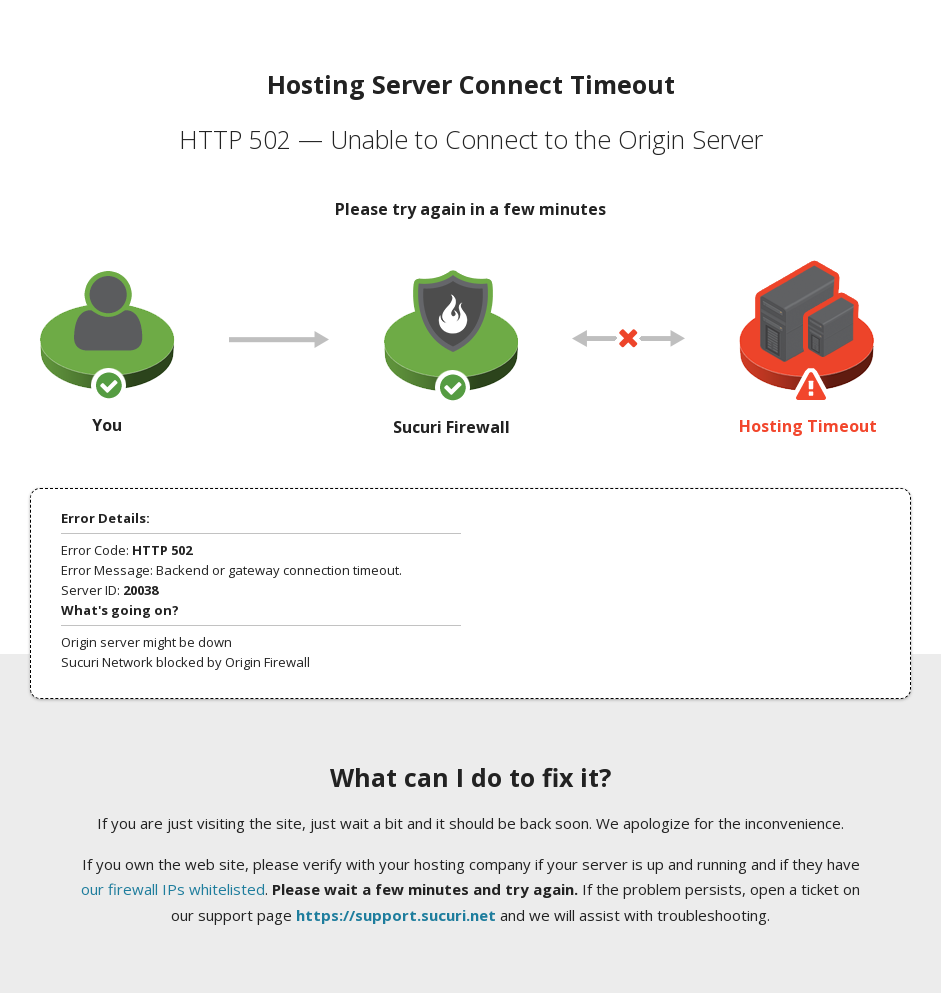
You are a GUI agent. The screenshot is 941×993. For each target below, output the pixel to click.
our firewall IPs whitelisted (173, 889)
